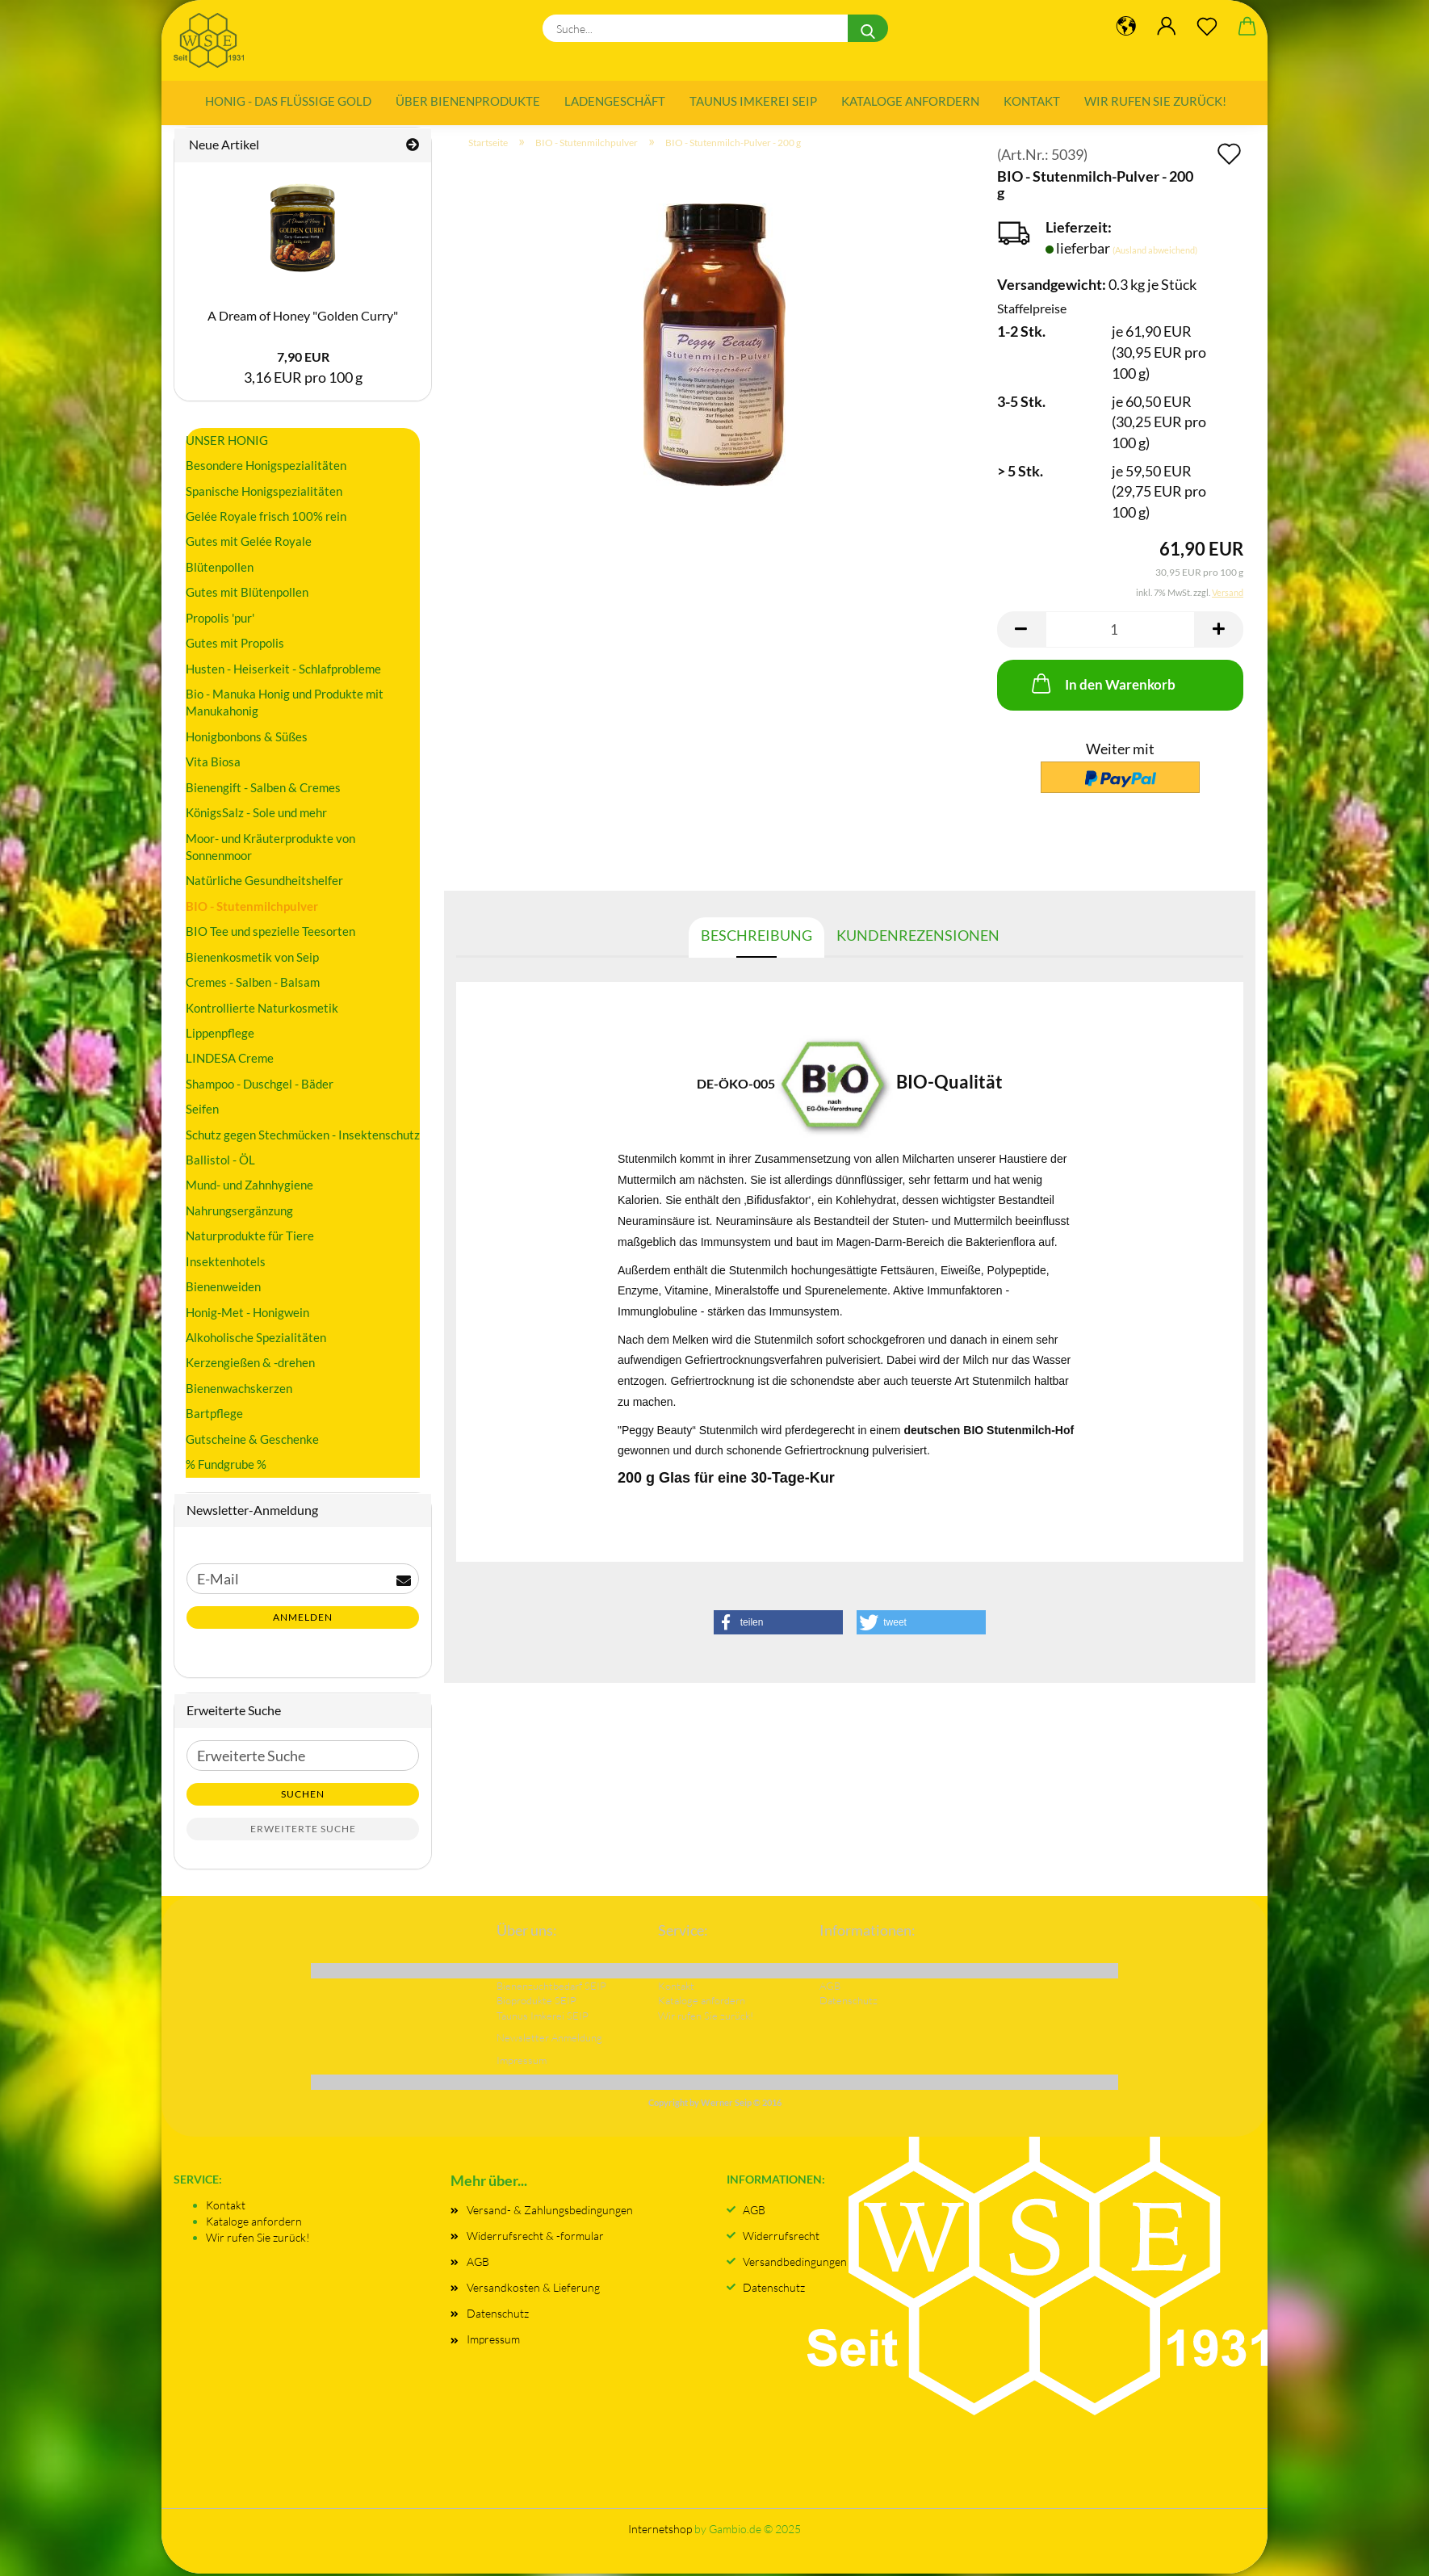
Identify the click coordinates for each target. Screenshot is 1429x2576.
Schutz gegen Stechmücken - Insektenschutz (303, 1137)
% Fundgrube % (226, 1466)
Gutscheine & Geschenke (252, 1441)
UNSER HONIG (227, 442)
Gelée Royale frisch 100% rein (266, 518)
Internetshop (660, 2531)
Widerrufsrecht (781, 2238)
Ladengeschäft (614, 101)
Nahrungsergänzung (239, 1213)
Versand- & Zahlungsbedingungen (550, 2212)
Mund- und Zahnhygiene (249, 1188)
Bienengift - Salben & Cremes (263, 789)
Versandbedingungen (795, 2264)
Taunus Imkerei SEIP (753, 101)
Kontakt (1032, 101)
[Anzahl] (1120, 632)
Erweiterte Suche (303, 1831)
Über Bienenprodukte (468, 101)
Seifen (202, 1111)
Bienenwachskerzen (239, 1390)
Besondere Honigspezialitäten (266, 467)
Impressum (493, 2342)
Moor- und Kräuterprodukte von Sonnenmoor (270, 849)
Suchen (303, 1796)
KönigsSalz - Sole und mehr (256, 815)
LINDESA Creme (230, 1061)
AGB (478, 2264)
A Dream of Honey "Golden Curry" (302, 317)
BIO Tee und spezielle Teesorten (270, 934)
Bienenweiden (223, 1289)
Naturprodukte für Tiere (250, 1238)
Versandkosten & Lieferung (533, 2290)
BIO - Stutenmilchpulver (252, 908)
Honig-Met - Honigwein (247, 1314)
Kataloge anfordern (910, 101)
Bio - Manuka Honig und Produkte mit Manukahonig (284, 704)
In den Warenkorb (1102, 686)
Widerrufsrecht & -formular (535, 2238)
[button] (1021, 632)
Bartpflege (214, 1416)
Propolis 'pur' (220, 620)
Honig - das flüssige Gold (288, 101)
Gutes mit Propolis (235, 645)
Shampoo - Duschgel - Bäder (259, 1086)
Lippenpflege (220, 1035)
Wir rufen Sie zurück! (1155, 101)
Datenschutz (498, 2316)
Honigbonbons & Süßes (247, 739)
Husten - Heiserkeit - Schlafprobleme (283, 671)
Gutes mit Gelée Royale (249, 544)
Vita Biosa (213, 764)
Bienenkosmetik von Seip (252, 959)
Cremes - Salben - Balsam (253, 984)
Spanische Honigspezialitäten (264, 493)
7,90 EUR (303, 359)
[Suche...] (868, 28)
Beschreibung (756, 937)
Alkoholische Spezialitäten (256, 1339)
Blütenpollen (220, 569)
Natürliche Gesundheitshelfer (264, 883)
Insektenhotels (226, 1264)
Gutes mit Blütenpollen (247, 595)
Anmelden (303, 1620)
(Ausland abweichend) (1155, 252)
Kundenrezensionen (917, 937)
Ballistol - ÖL (220, 1162)
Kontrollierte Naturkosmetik (262, 1010)
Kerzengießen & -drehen (250, 1365)
